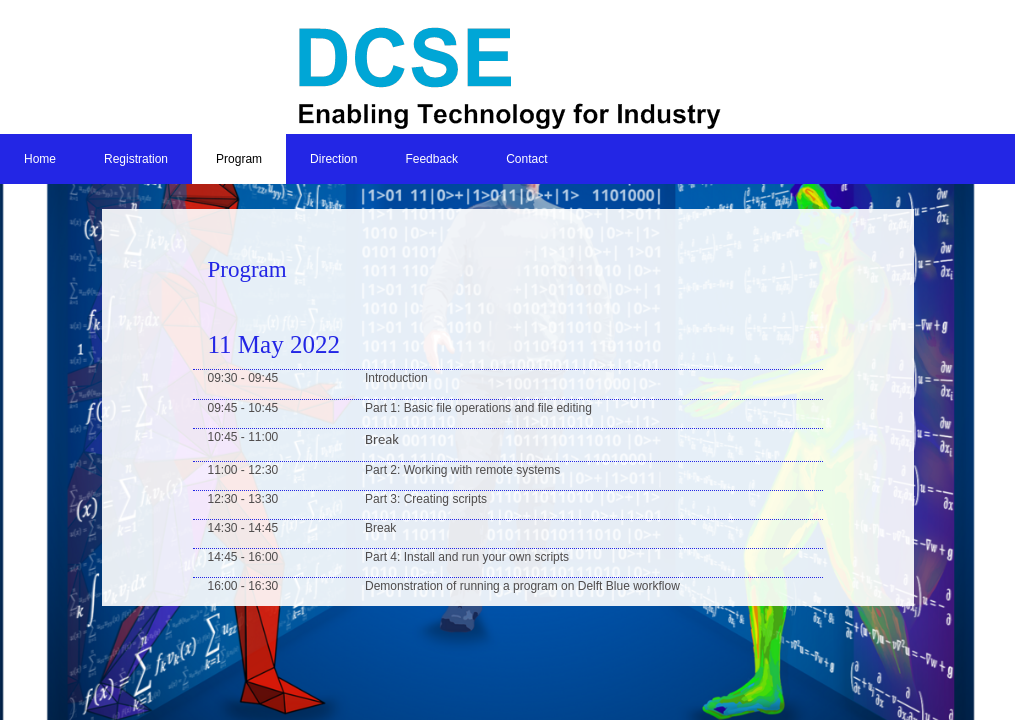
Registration (136, 159)
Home (40, 159)
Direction (333, 159)
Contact (526, 159)
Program (239, 159)
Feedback (431, 159)
